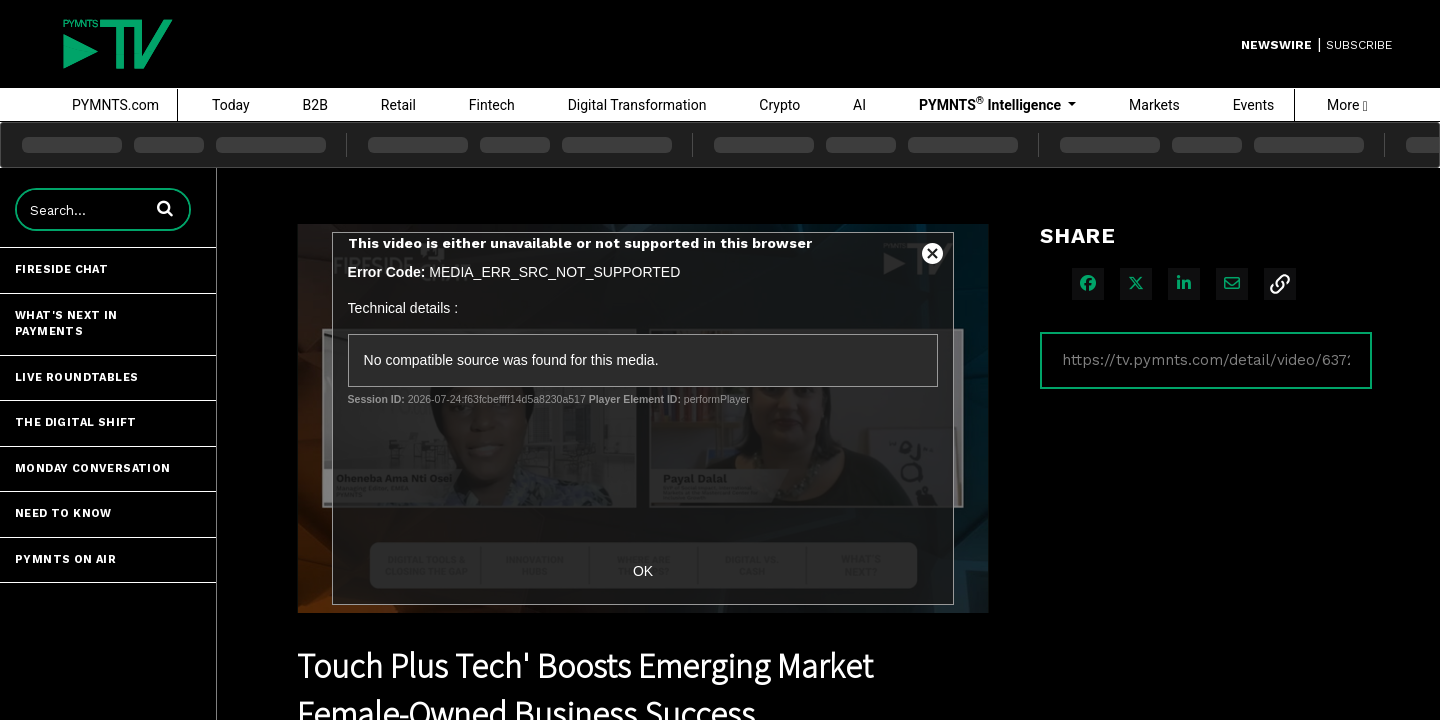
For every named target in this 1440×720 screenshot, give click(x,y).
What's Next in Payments (66, 324)
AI (859, 105)
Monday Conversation (93, 468)
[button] (165, 208)
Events (1253, 105)
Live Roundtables (76, 377)
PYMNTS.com (115, 105)
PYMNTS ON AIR (65, 559)
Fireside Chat (61, 269)
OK (643, 571)
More (1347, 105)
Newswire (1276, 45)
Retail (398, 105)
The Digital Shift (76, 422)
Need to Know (63, 513)
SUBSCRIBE (1359, 45)
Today (231, 105)
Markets (1154, 105)
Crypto (779, 105)
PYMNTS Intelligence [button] (992, 104)
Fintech (492, 105)
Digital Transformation (637, 105)
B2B (315, 105)
